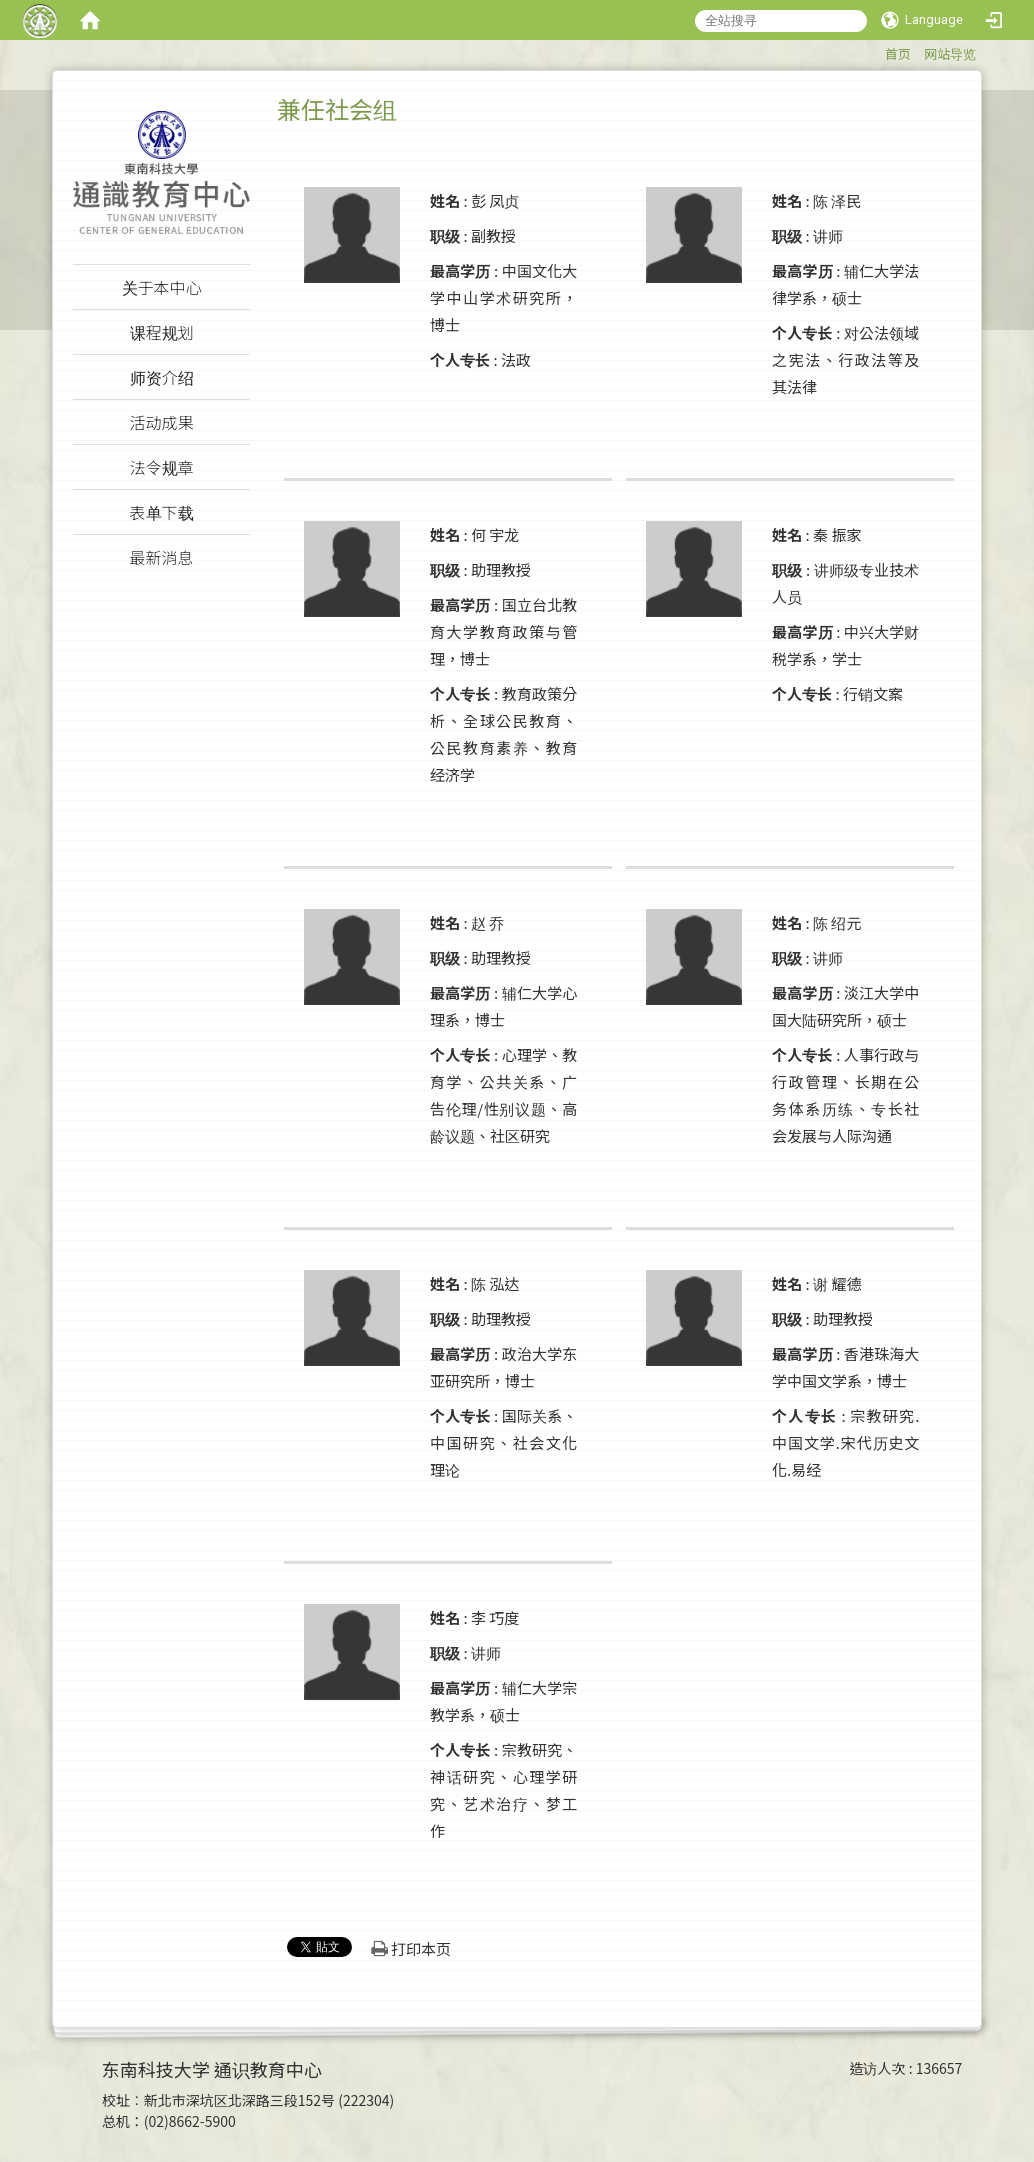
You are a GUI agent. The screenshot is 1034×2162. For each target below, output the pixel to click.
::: (875, 50)
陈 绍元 (837, 922)
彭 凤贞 (495, 200)
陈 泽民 (837, 200)
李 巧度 (495, 1617)
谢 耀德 (837, 1283)
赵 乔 (487, 922)
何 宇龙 (495, 534)
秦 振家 (837, 534)
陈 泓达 (495, 1283)
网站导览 (950, 53)
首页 (898, 53)
